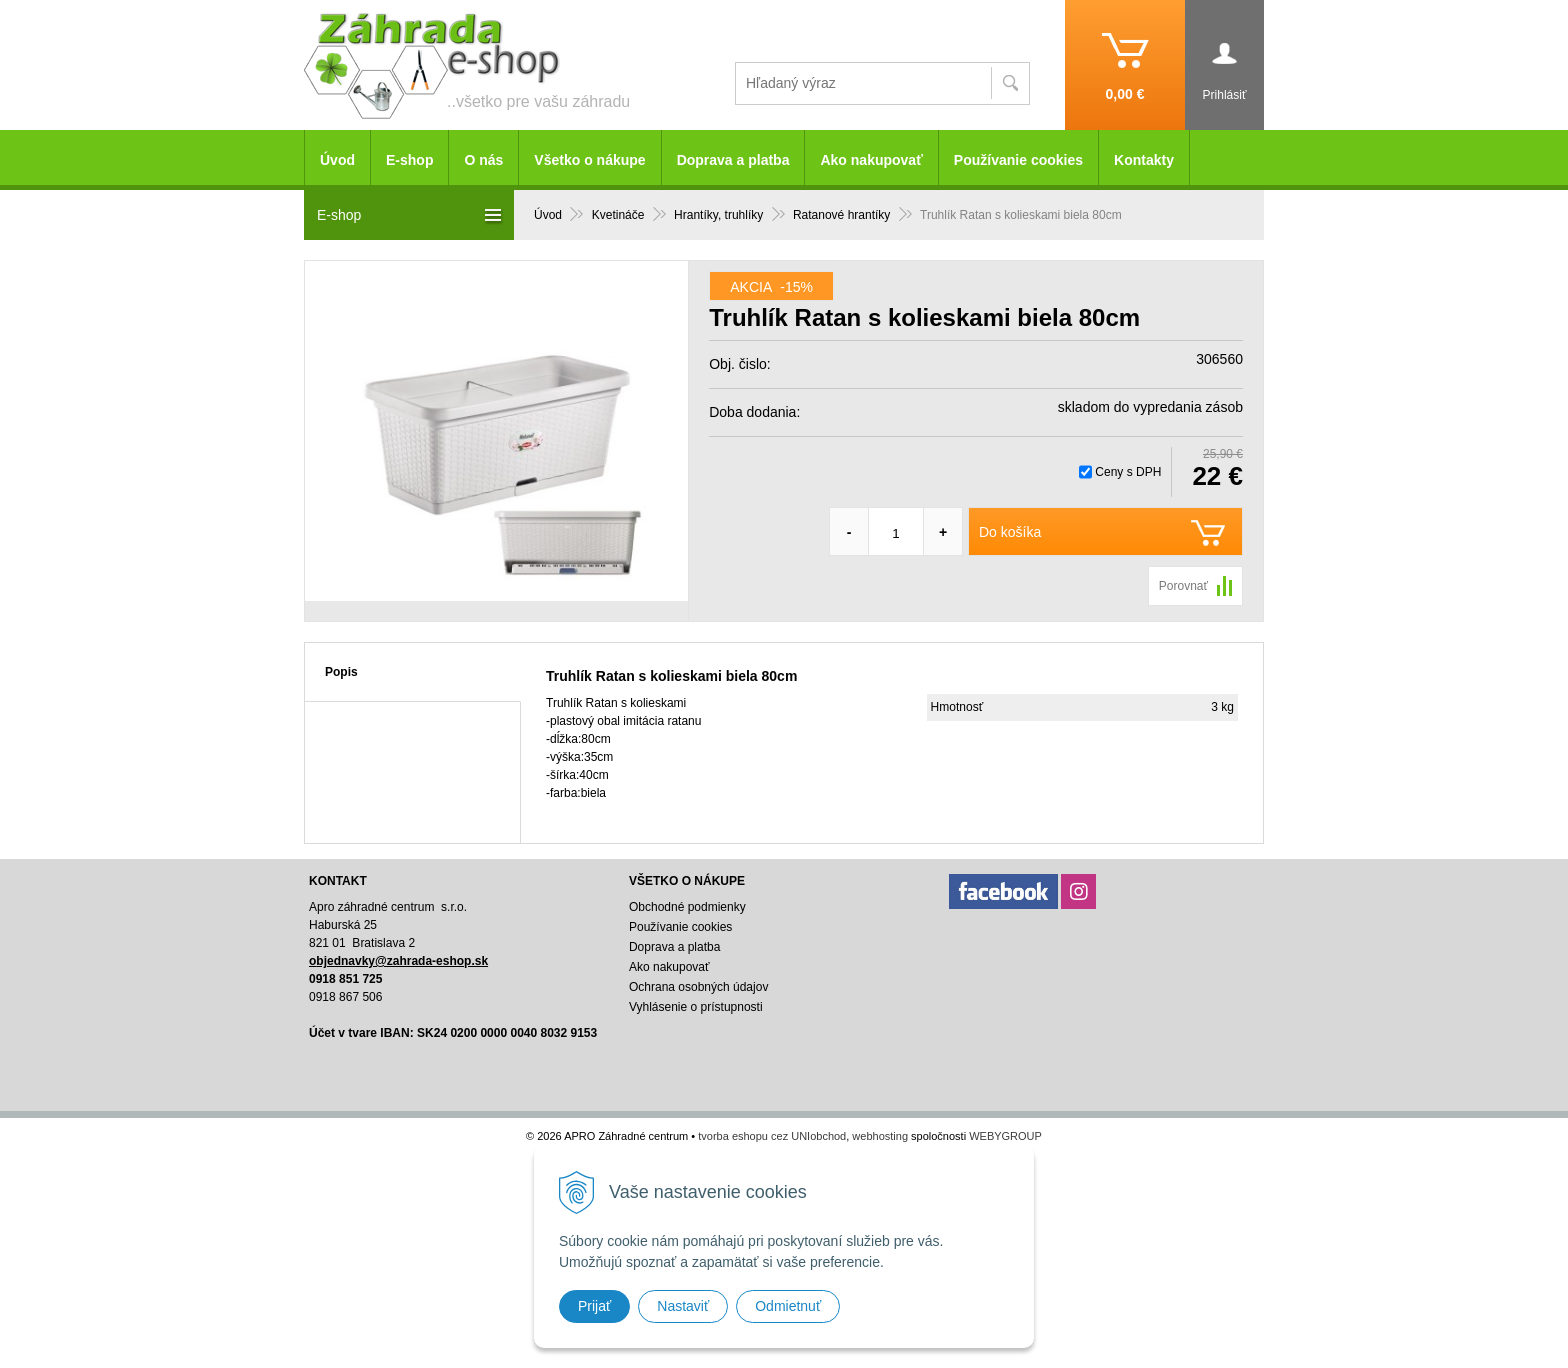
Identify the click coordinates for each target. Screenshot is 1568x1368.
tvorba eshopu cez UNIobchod (772, 1136)
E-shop (409, 160)
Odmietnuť (788, 1306)
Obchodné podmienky (687, 907)
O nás (483, 160)
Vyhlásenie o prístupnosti (696, 1007)
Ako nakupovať (871, 160)
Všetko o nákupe (589, 160)
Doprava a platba (733, 160)
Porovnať (1183, 586)
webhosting (880, 1136)
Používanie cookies (1018, 160)
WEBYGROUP (1005, 1136)
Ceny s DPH (1128, 472)
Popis (341, 672)
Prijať (594, 1306)
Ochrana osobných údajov (698, 987)
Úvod (337, 160)
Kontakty (1144, 160)
